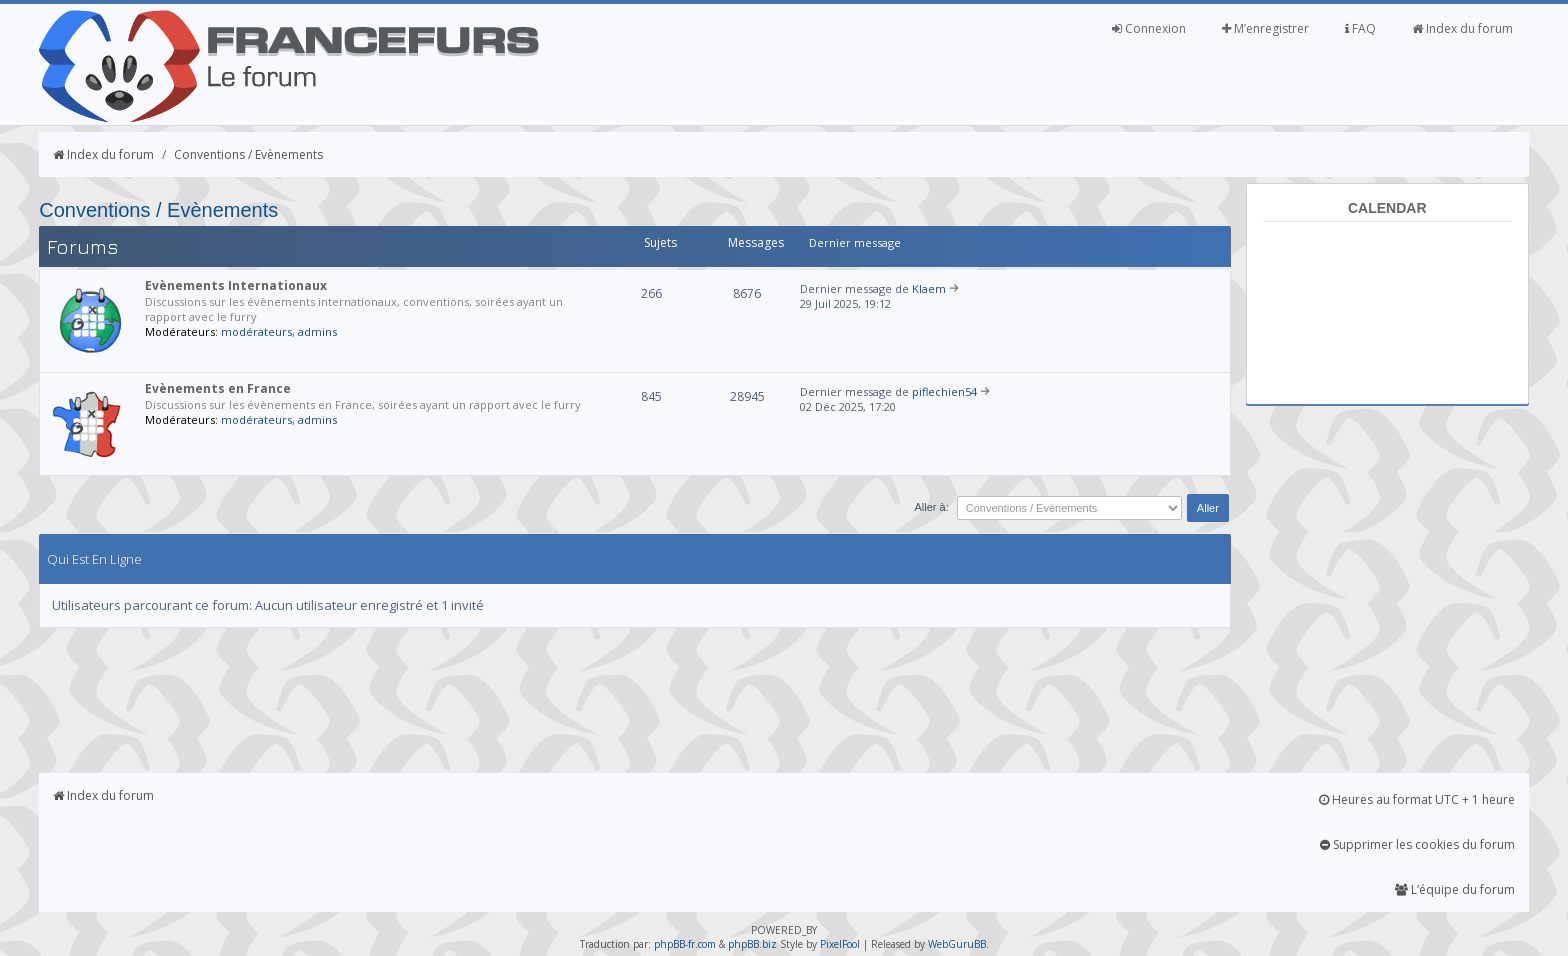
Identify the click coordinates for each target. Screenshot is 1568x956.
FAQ (1360, 28)
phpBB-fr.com (685, 944)
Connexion (1149, 28)
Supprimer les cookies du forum (1417, 844)
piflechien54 (944, 391)
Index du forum (1462, 28)
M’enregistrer (1265, 28)
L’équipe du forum (1455, 889)
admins (317, 331)
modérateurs (256, 331)
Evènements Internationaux (236, 285)
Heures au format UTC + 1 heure (1417, 799)
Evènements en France (218, 388)
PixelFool (840, 944)
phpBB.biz (752, 944)
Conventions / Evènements (248, 154)
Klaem (929, 288)
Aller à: (931, 507)
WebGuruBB (957, 944)
